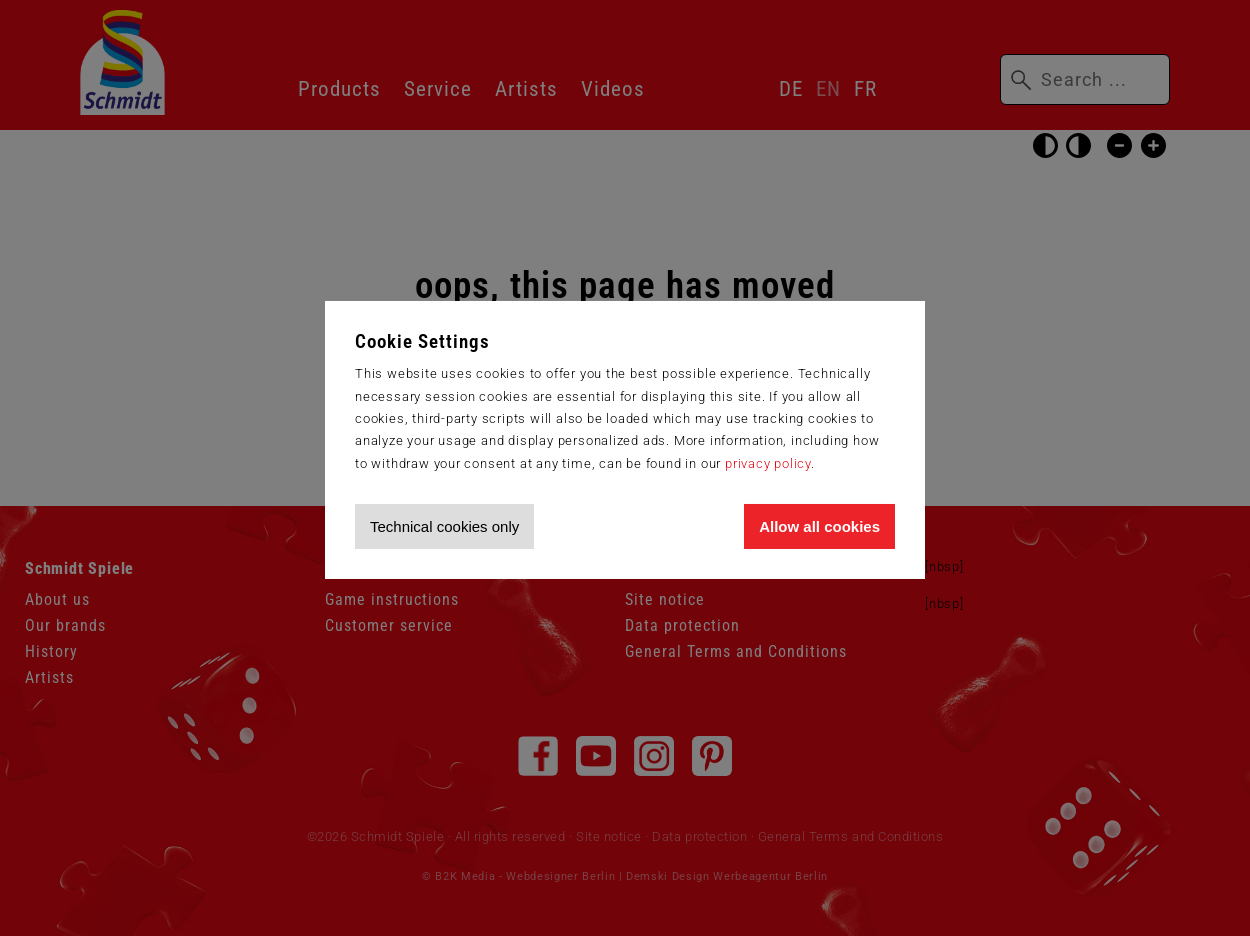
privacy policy (768, 463)
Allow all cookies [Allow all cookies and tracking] (819, 526)
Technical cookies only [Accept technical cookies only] (444, 526)
